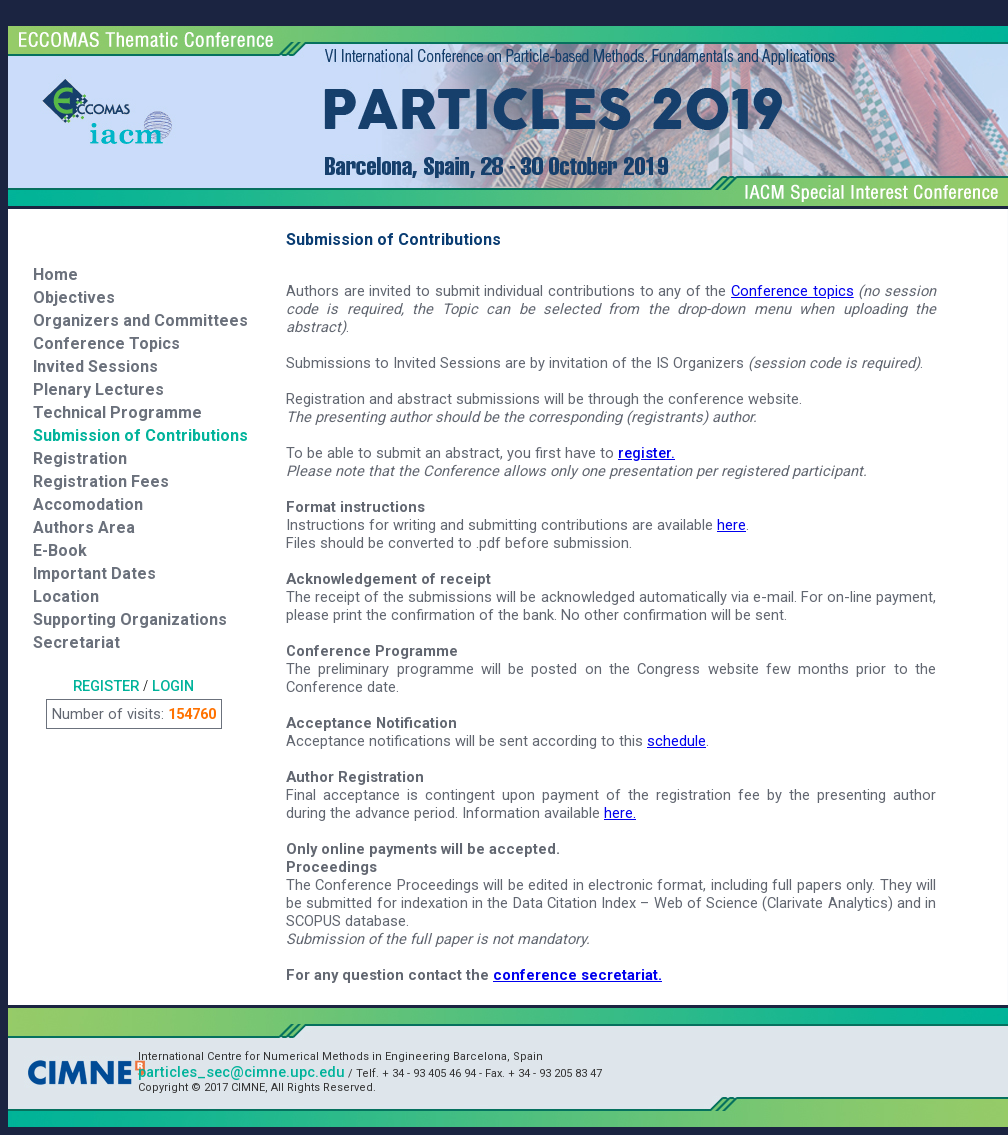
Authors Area (84, 527)
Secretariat (76, 642)
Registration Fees (101, 481)
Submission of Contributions (140, 435)
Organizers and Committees (140, 320)
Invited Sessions (95, 366)
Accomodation (88, 504)
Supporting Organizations (130, 619)
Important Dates (94, 573)
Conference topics (792, 291)
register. (646, 453)
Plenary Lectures (98, 389)
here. (620, 813)
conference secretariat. (577, 975)
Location (66, 596)
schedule (676, 741)
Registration (80, 458)
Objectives (74, 297)
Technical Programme (117, 412)
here (731, 525)
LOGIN (173, 686)
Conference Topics (106, 343)
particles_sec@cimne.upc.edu (241, 1072)
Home (55, 274)
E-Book (60, 550)
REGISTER (106, 686)
